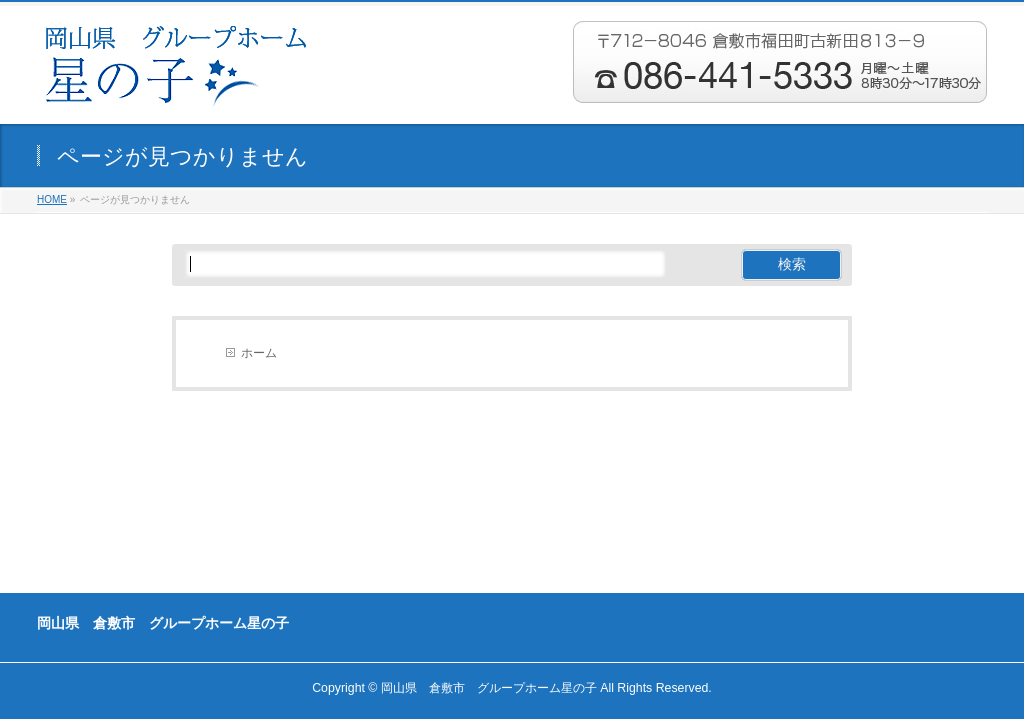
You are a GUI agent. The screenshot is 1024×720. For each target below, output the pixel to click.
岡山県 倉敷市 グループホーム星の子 (489, 688)
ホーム (259, 353)
